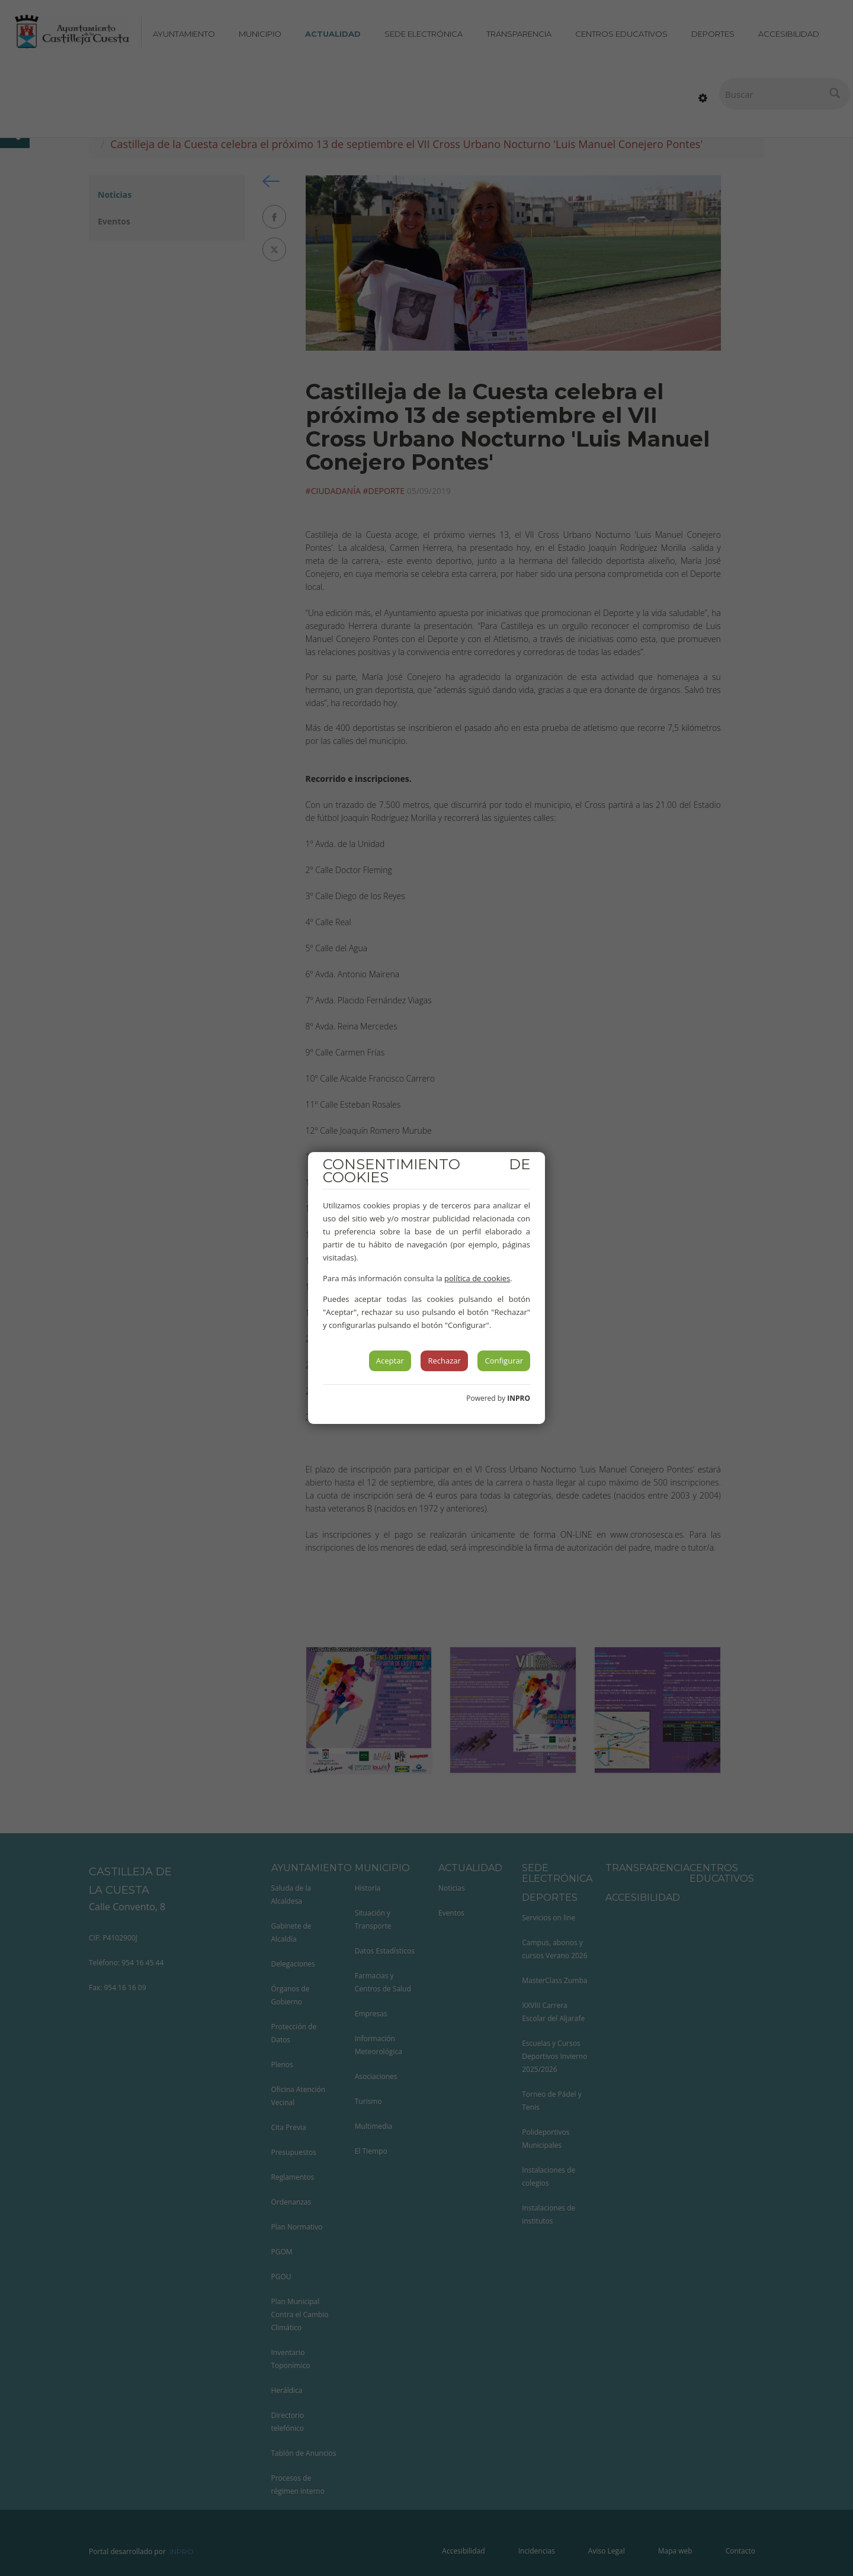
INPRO (518, 1398)
